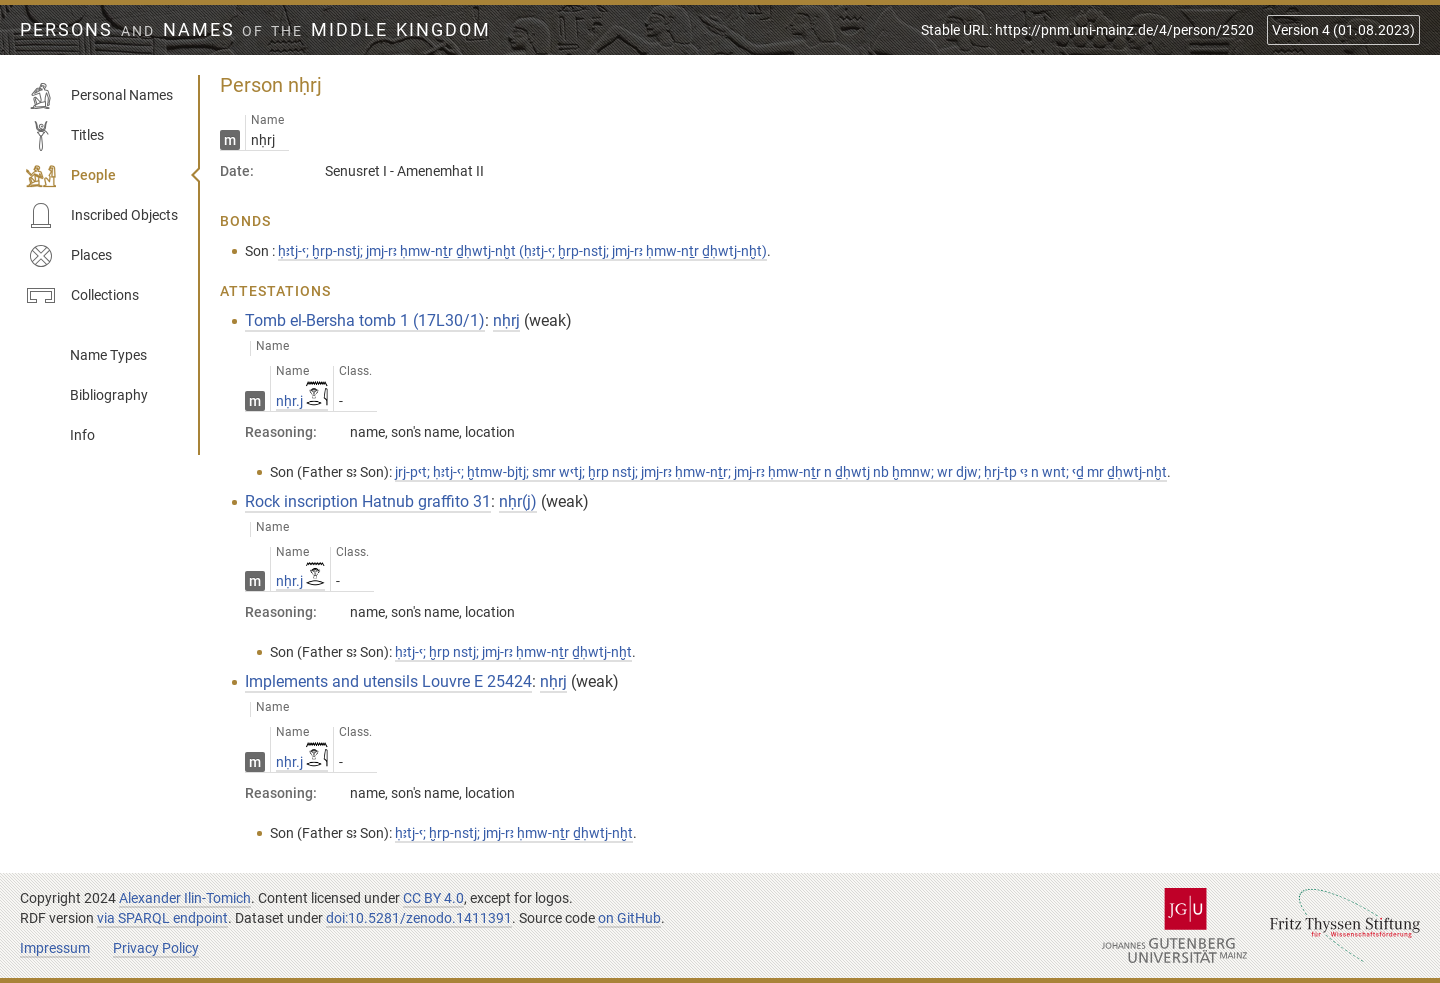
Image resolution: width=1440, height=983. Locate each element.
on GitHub (629, 918)
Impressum (55, 948)
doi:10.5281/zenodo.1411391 (419, 918)
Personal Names (99, 96)
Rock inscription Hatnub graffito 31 (368, 501)
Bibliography (109, 395)
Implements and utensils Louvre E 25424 (388, 681)
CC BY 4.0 (433, 898)
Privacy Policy (156, 948)
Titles (65, 136)
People (71, 176)
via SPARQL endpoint (162, 918)
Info (82, 435)
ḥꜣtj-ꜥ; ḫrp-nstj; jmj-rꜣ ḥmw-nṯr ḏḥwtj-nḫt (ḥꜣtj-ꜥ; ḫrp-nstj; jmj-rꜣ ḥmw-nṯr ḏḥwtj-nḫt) (522, 251)
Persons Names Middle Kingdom (255, 30)
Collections (82, 296)
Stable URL (1087, 30)
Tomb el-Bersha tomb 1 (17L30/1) (365, 320)
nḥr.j (302, 401)
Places (69, 256)
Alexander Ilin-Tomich (185, 898)
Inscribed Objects (102, 216)
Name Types (108, 355)
